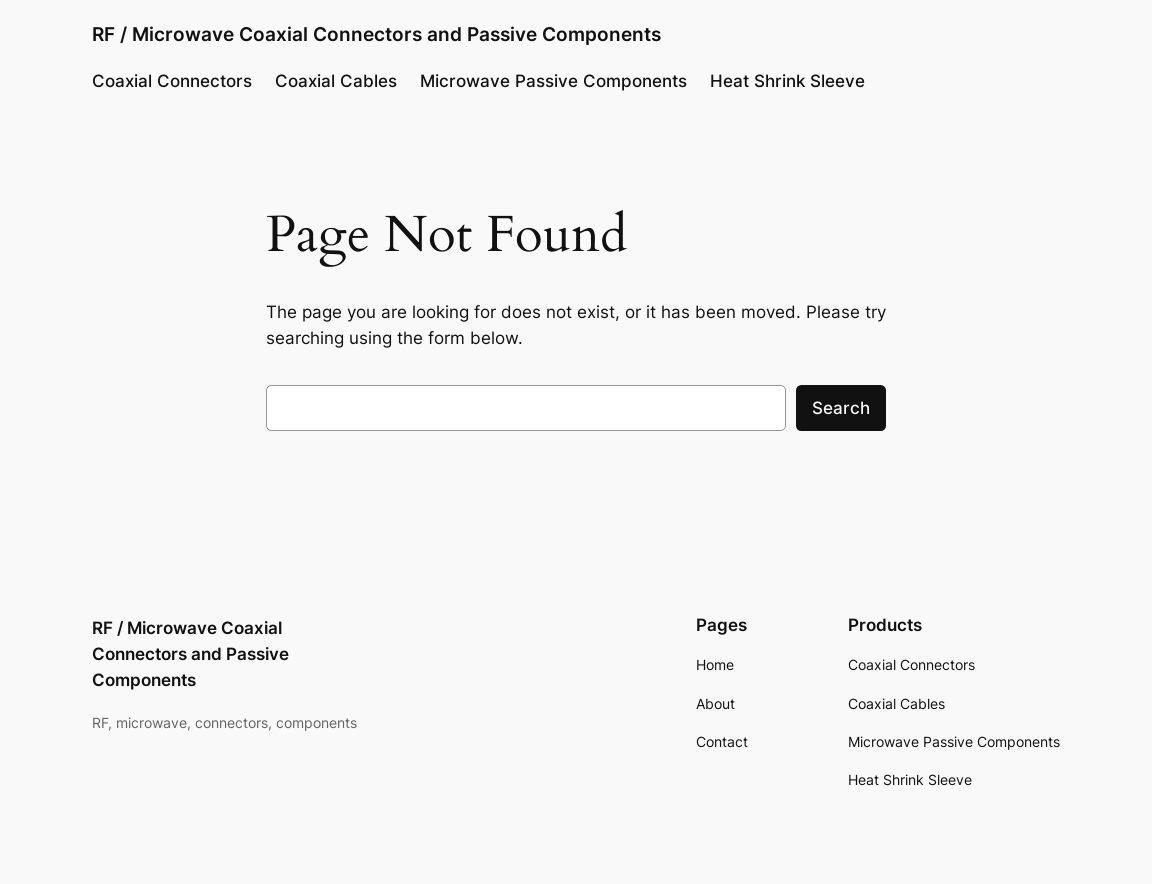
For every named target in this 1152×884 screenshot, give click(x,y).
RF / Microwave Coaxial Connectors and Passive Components (376, 34)
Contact (722, 741)
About (715, 703)
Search (841, 408)
